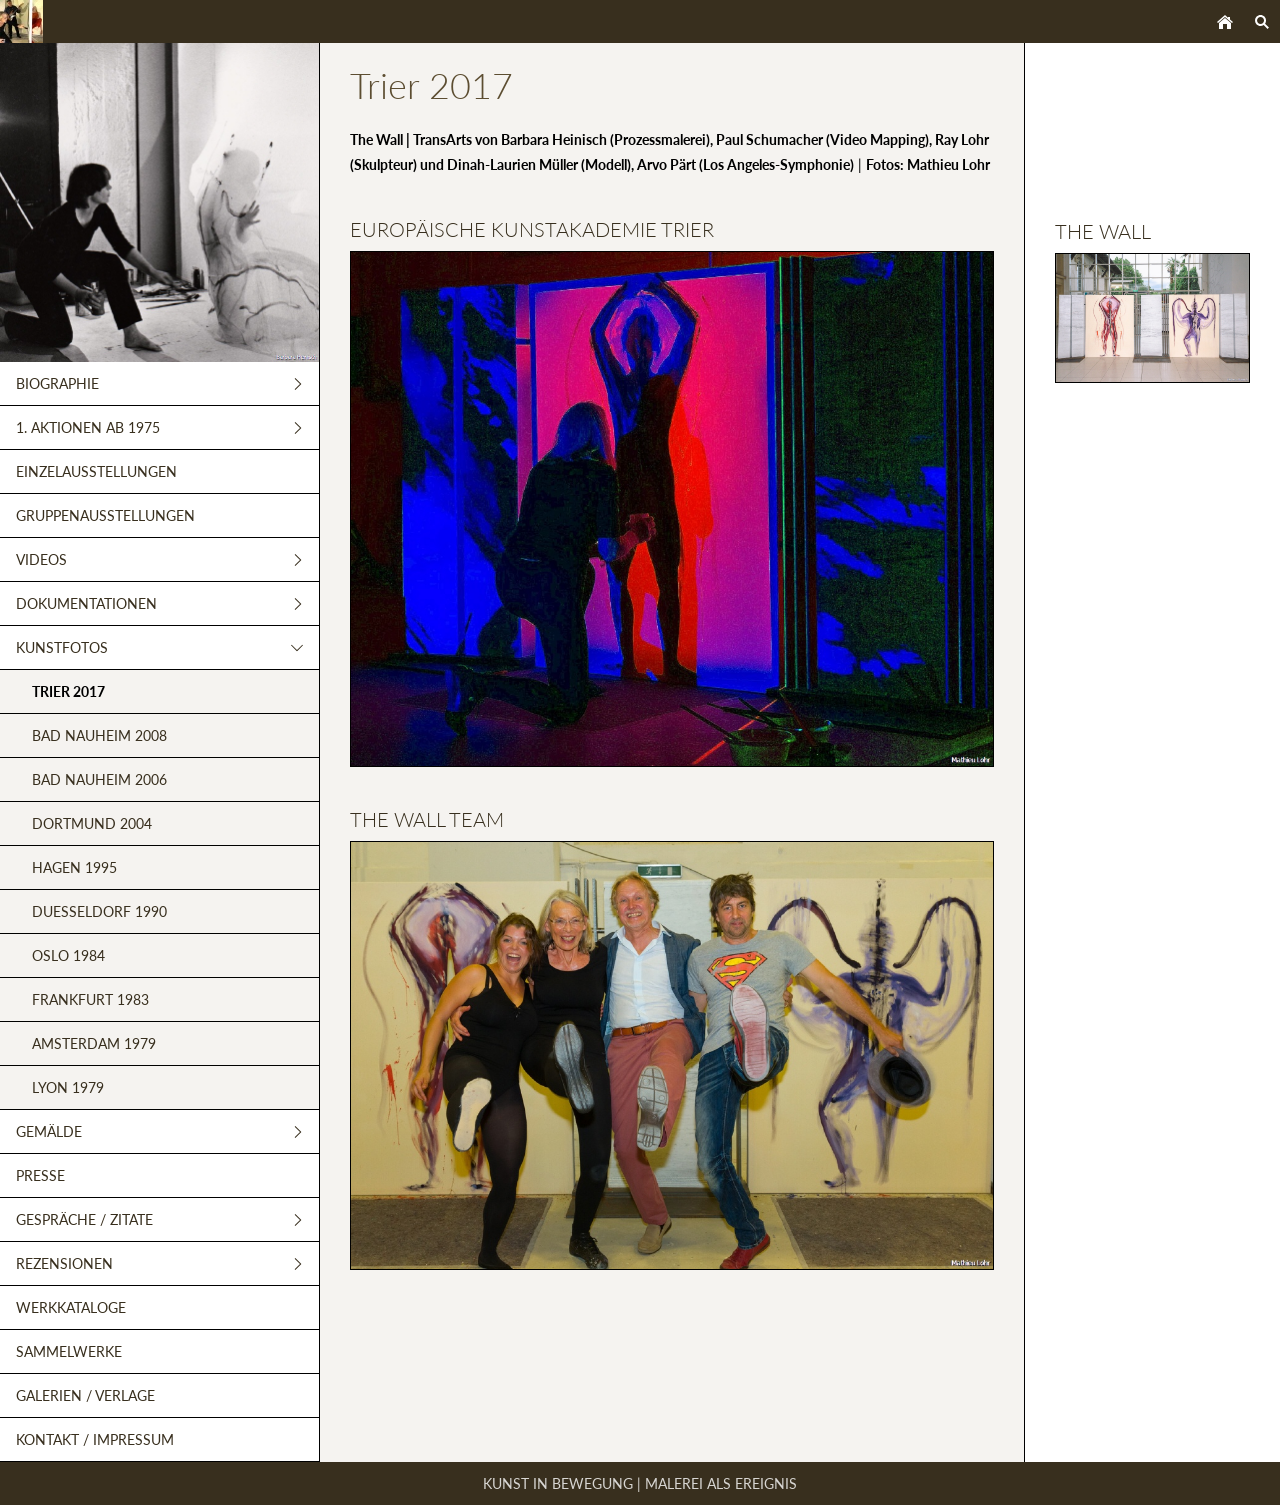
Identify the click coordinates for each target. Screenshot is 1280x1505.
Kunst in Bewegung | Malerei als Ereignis (640, 1483)
